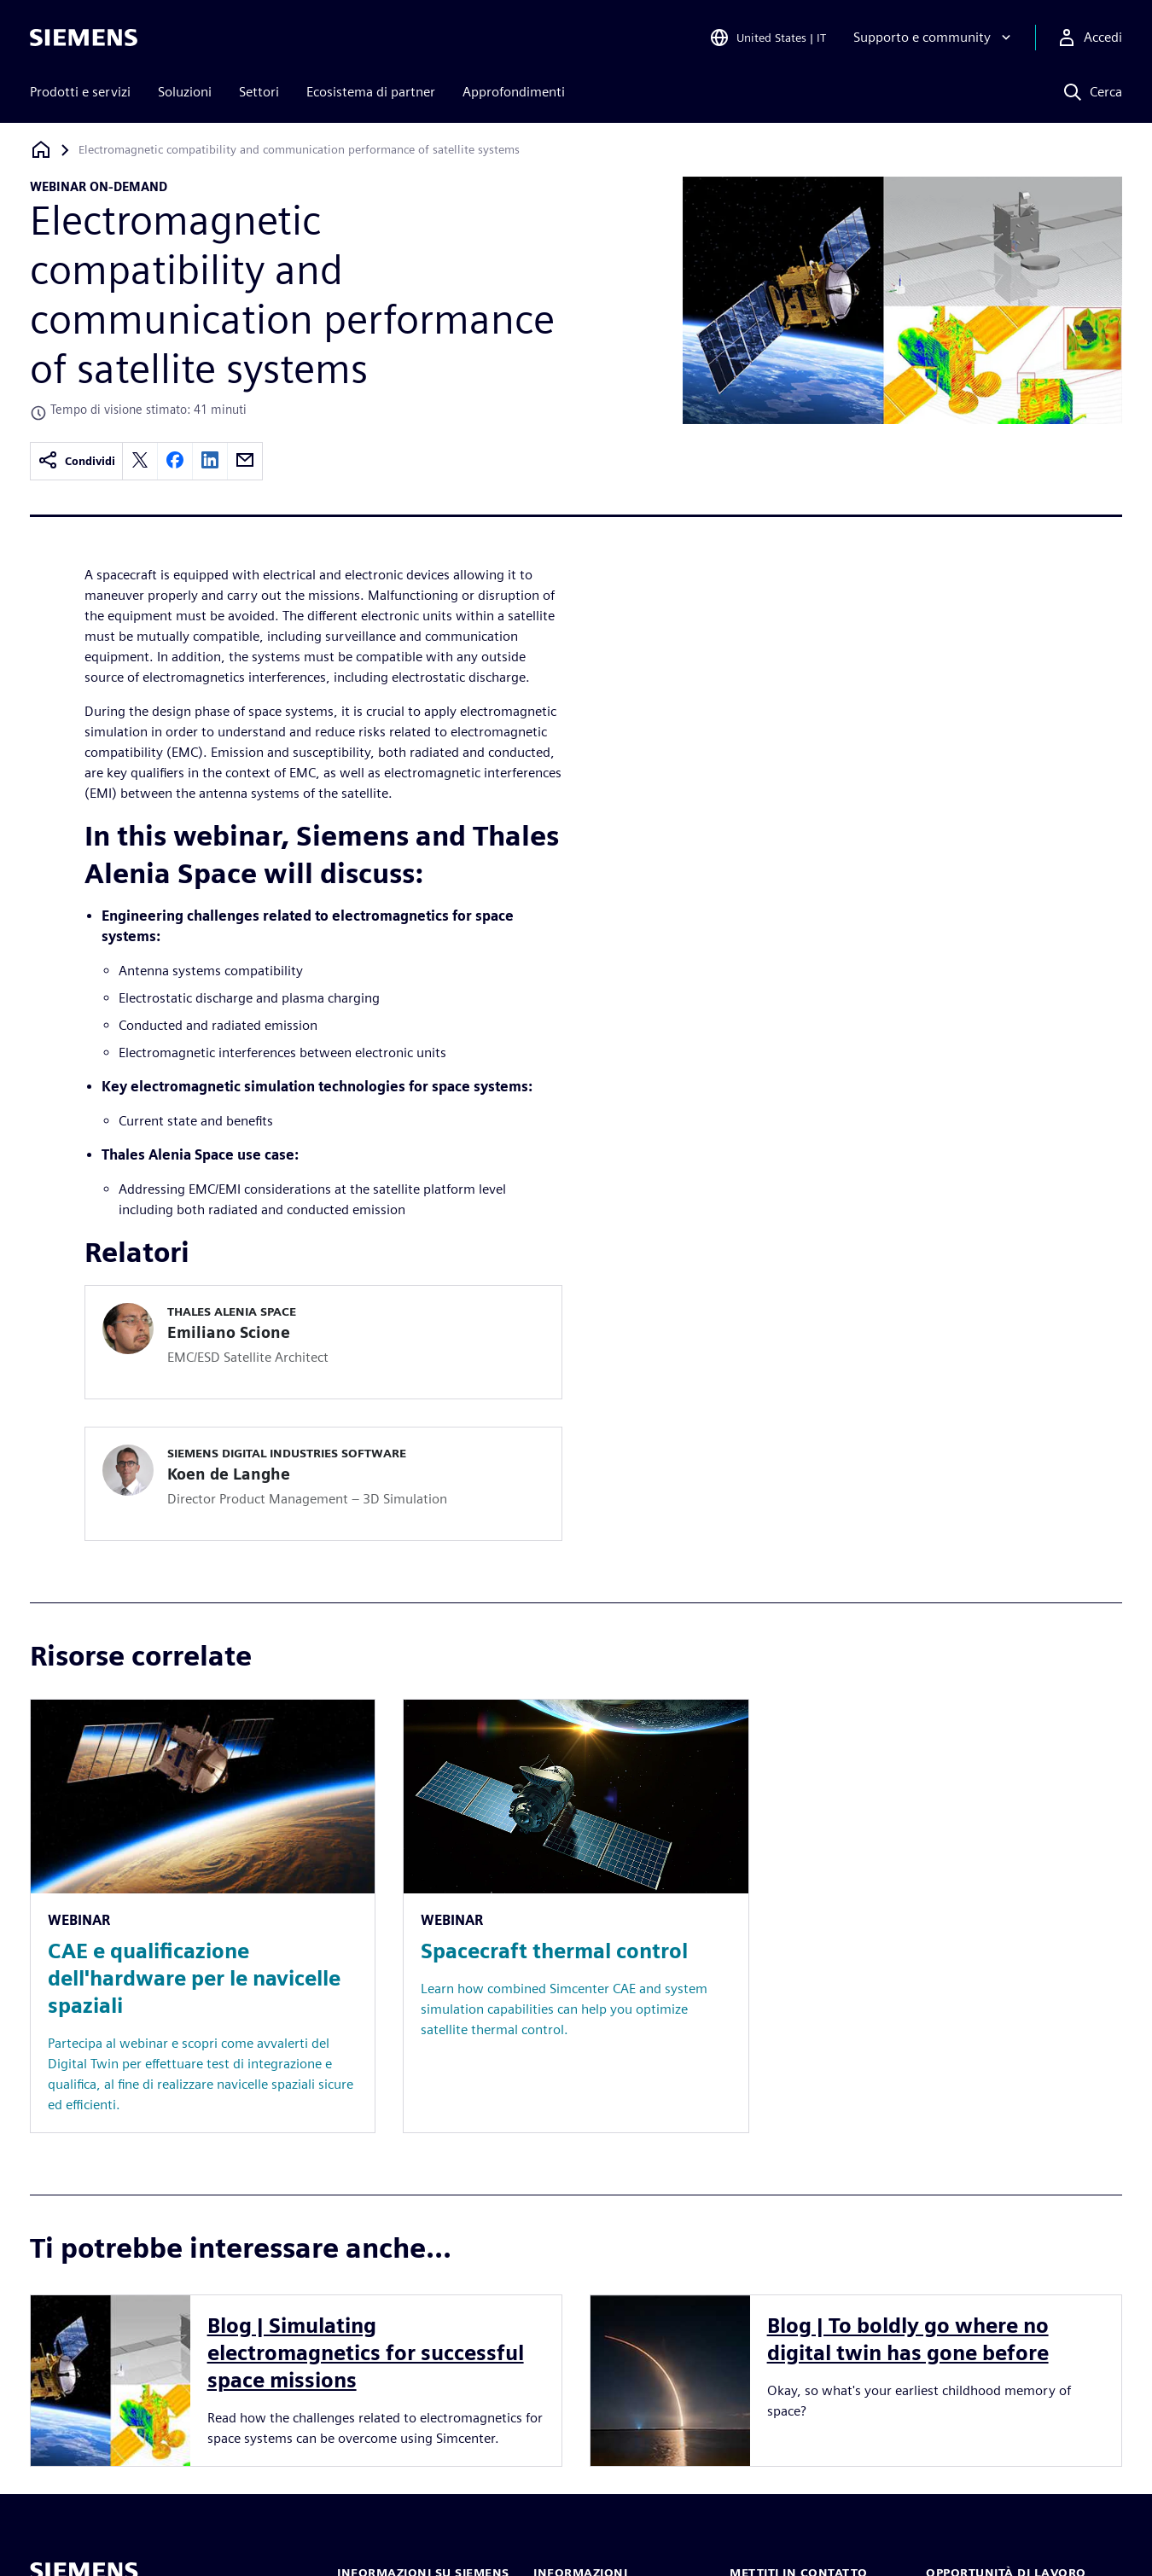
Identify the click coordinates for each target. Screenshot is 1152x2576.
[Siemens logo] (83, 37)
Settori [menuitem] (259, 92)
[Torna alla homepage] (41, 149)
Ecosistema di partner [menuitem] (370, 92)
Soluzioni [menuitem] (185, 92)
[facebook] (175, 461)
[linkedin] (210, 461)
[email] (245, 461)
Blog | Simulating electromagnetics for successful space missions (365, 2353)
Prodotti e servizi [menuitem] (80, 92)
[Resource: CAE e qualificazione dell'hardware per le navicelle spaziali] (202, 1916)
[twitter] (140, 461)
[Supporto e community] (934, 37)
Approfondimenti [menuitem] (514, 92)
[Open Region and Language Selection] (767, 37)
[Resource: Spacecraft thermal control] (575, 1916)
